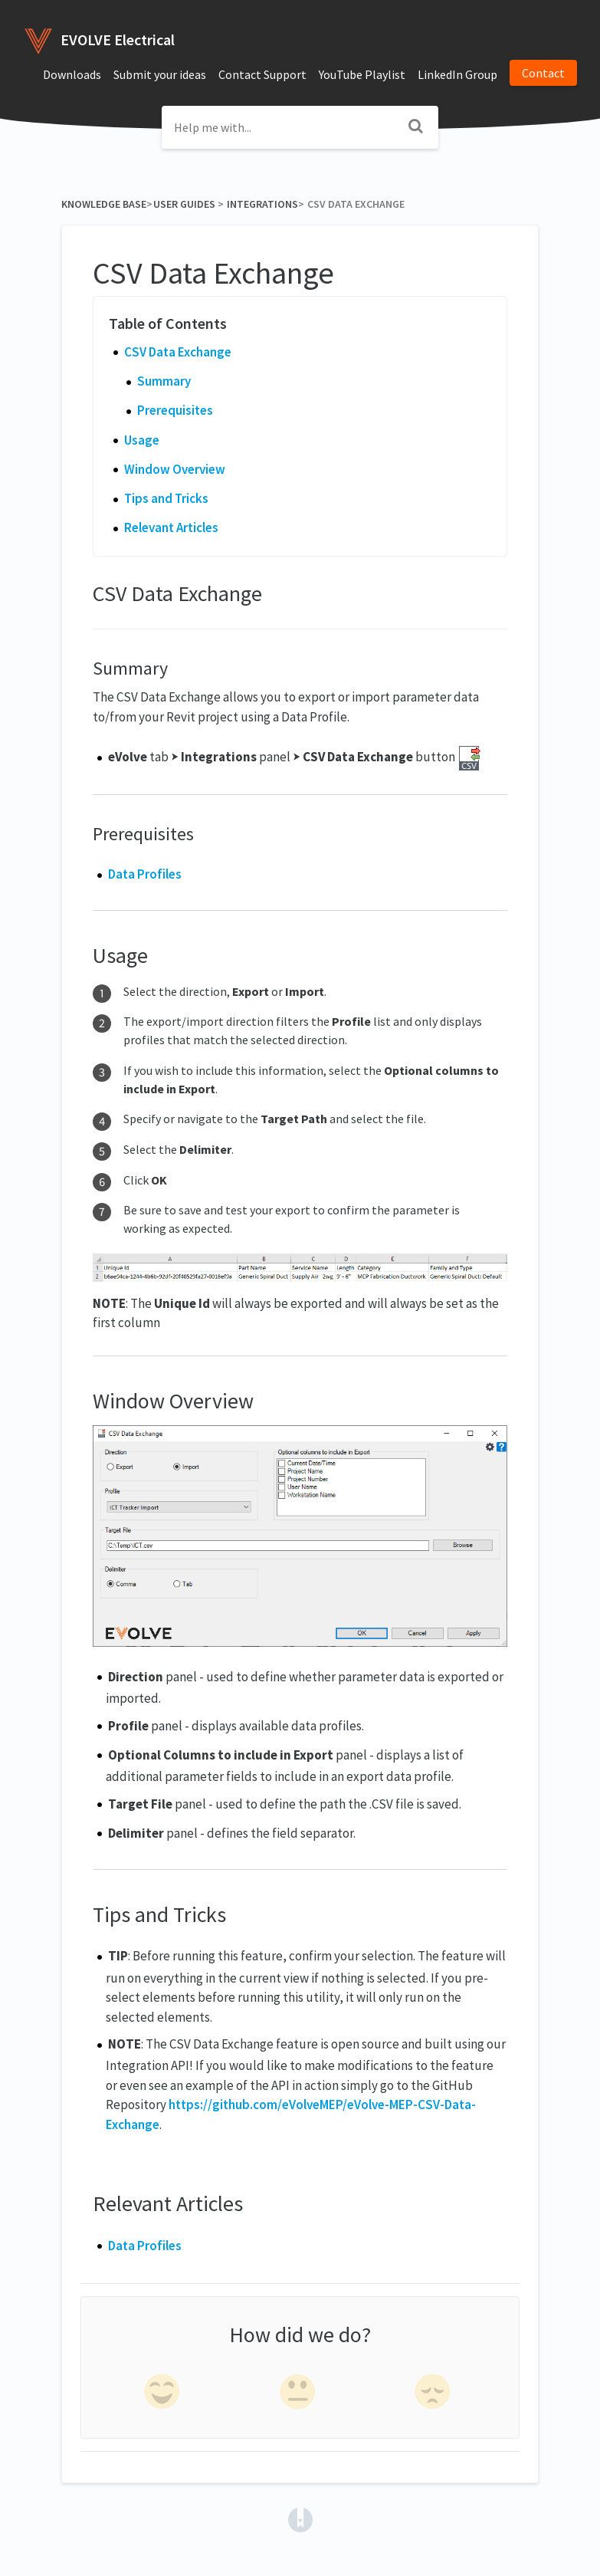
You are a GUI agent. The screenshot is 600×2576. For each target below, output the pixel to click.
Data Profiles (145, 874)
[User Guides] (183, 204)
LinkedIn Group (457, 74)
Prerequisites (175, 410)
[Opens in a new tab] (300, 2518)
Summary (164, 381)
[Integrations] (262, 204)
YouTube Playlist (362, 74)
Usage (141, 440)
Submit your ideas (159, 74)
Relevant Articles (171, 527)
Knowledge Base (103, 204)
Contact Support (262, 74)
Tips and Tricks (166, 498)
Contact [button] (543, 72)
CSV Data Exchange (177, 351)
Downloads (72, 74)
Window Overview (174, 469)
